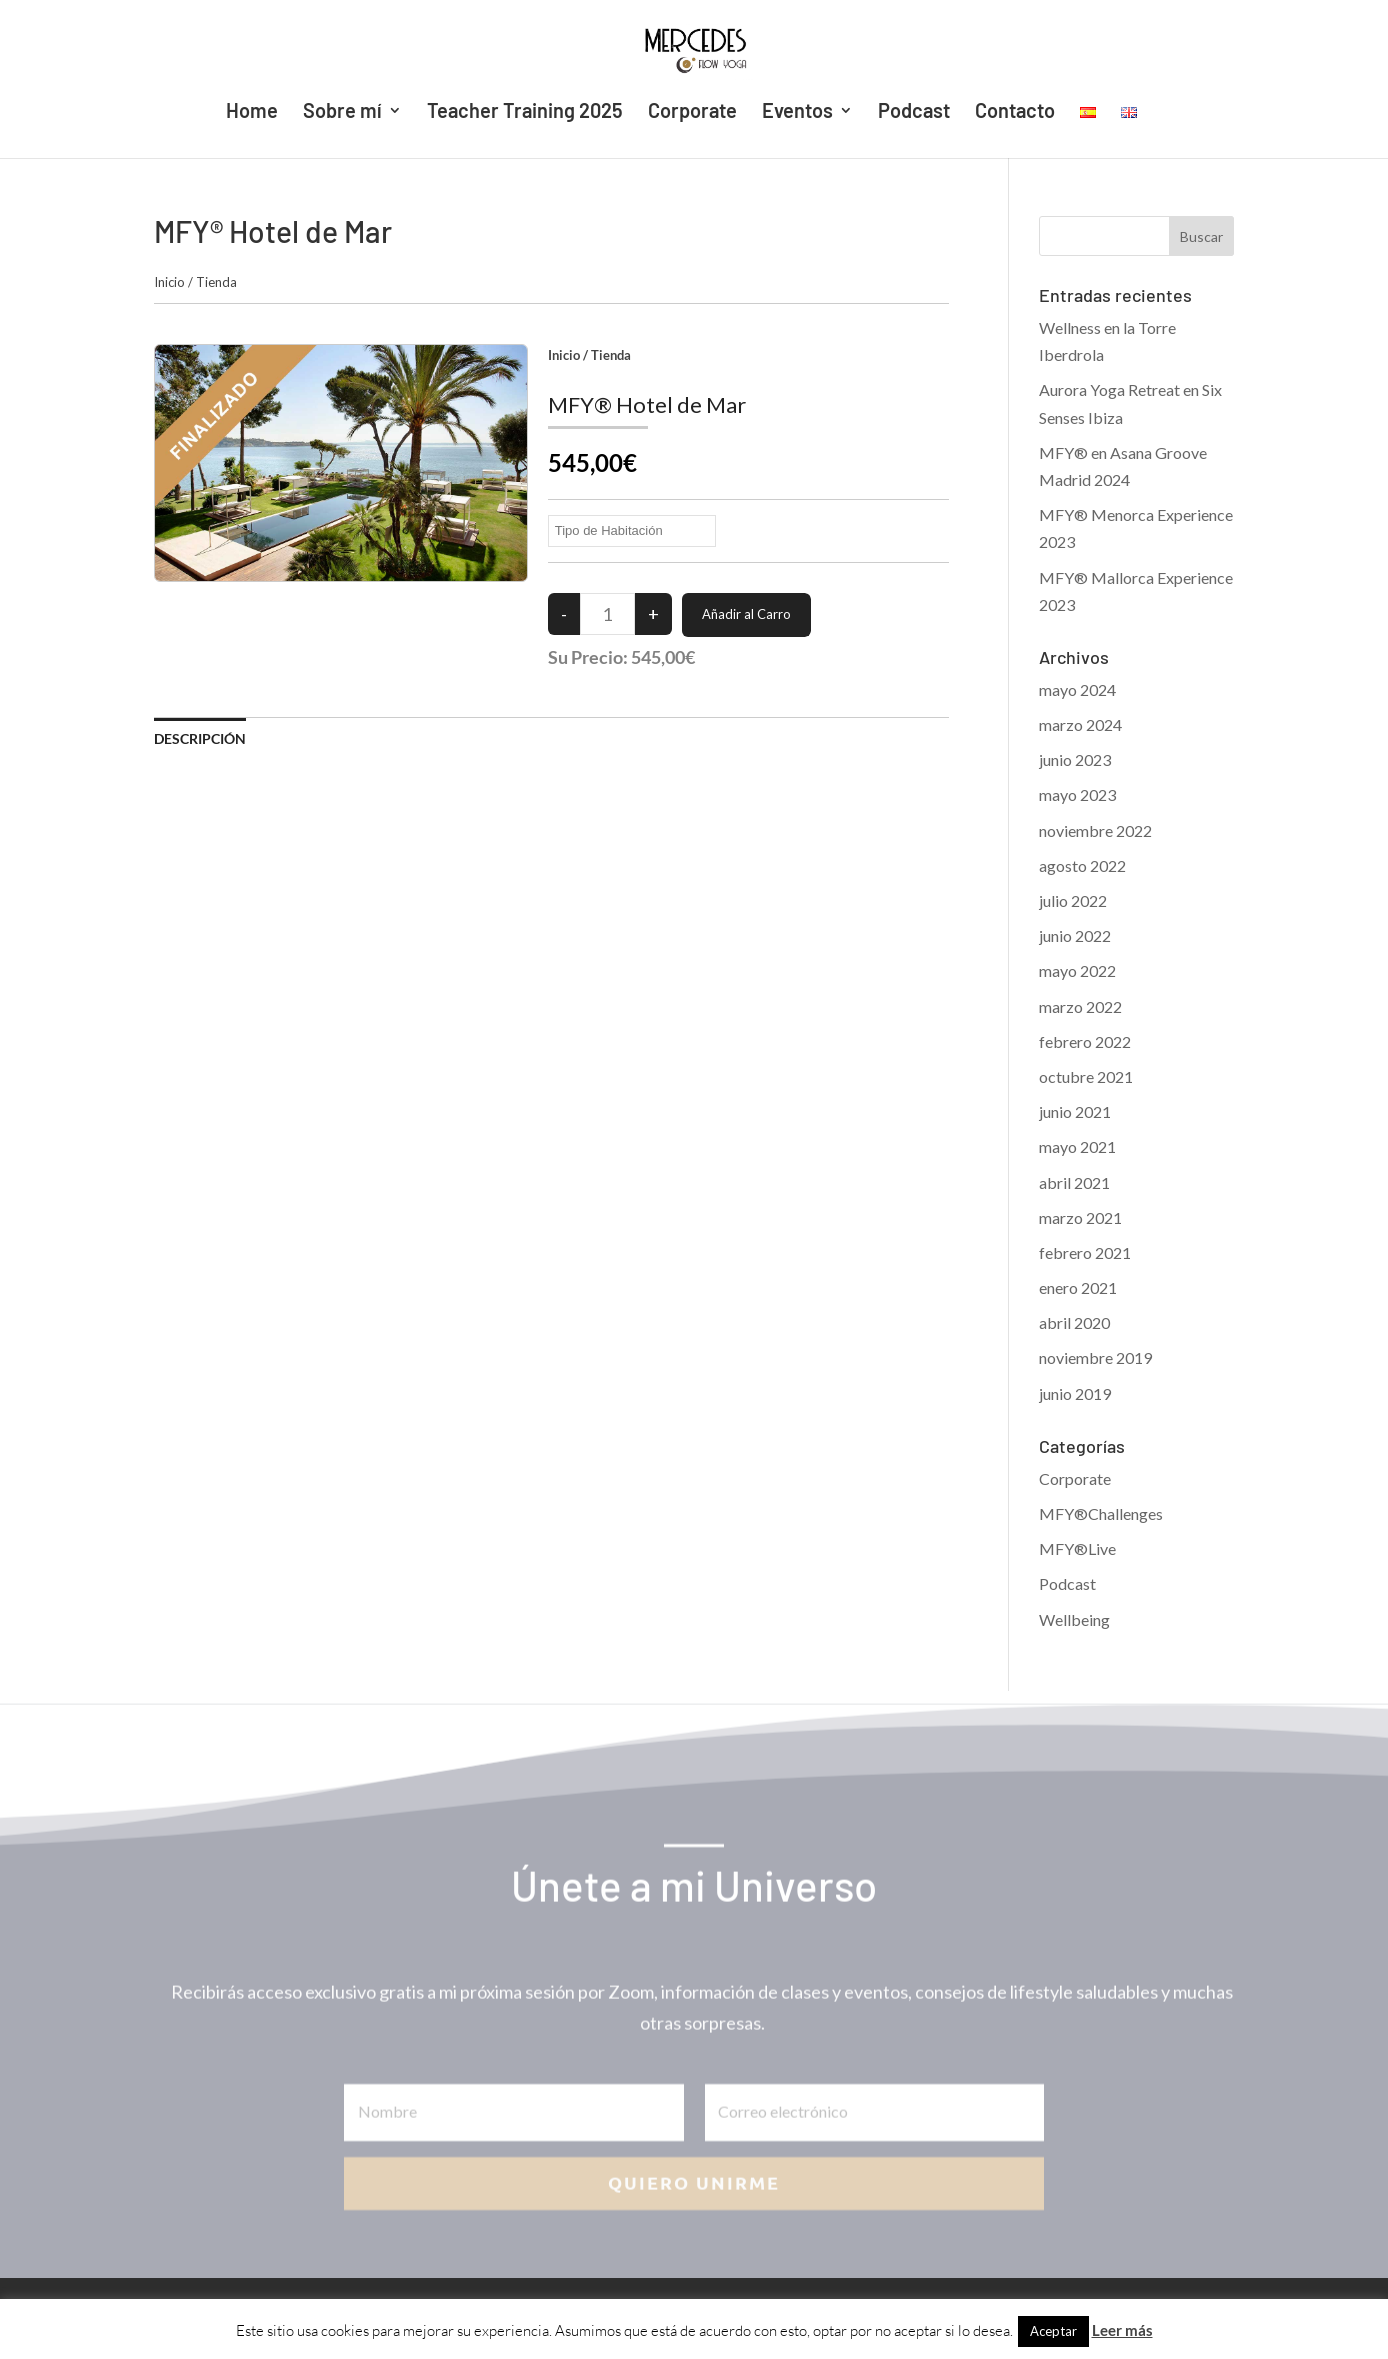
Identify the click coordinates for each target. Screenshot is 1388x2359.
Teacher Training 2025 (525, 112)
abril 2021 (1074, 1182)
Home (252, 112)
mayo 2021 (1077, 1146)
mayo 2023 (1077, 794)
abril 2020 (1074, 1322)
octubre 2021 (1086, 1076)
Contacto (1015, 112)
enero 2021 (1078, 1287)
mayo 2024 (1077, 689)
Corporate (692, 112)
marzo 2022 (1080, 1006)
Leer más (1122, 2330)
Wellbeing (1074, 1619)
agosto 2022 (1082, 865)
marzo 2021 (1080, 1217)
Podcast (914, 112)
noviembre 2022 (1095, 830)
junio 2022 (1075, 935)
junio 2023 (1075, 759)
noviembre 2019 (1095, 1357)
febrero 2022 (1085, 1041)
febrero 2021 (1085, 1252)
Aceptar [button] (1053, 2331)
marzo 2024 (1080, 724)
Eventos (797, 112)
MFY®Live (1077, 1548)
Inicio (169, 282)
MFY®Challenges (1101, 1513)
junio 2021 (1075, 1111)
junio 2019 (1075, 1393)
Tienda (216, 282)
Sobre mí (342, 112)
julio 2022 (1073, 900)
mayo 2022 (1077, 970)
